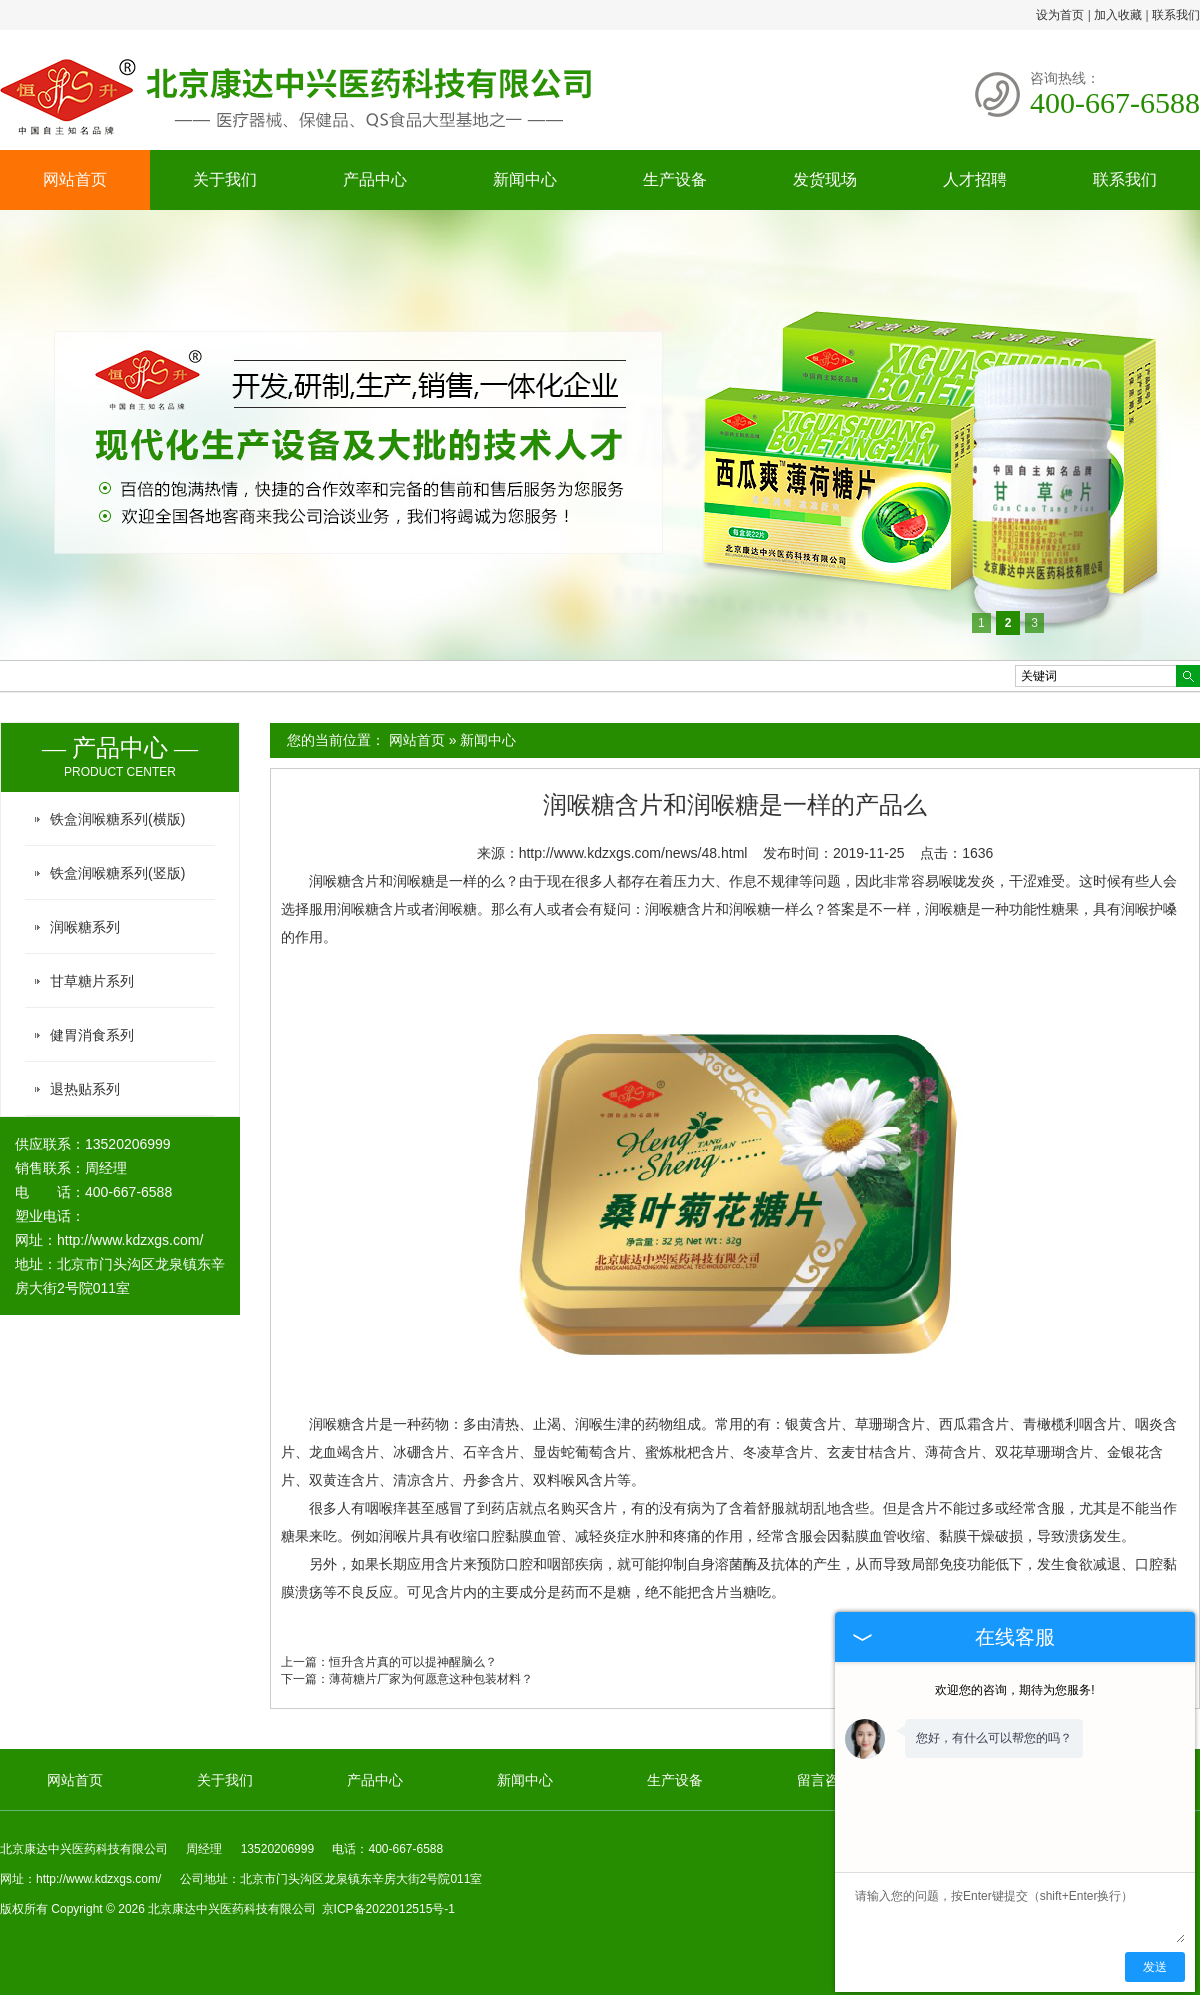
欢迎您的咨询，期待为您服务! (1014, 1690)
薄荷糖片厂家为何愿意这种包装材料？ (431, 1679)
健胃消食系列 (92, 1035)
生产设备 (675, 179)
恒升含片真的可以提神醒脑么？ (413, 1662)
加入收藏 (1118, 15)
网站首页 (75, 179)
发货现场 (825, 179)
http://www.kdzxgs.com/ (130, 1240)
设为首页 (1060, 15)
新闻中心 (525, 179)
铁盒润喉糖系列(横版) (117, 819)
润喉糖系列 (85, 927)
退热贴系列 (85, 1089)
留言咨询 (825, 1780)
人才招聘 (975, 179)
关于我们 (225, 179)
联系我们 (1176, 15)
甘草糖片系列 (92, 981)
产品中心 (375, 179)
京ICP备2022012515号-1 (388, 1909)
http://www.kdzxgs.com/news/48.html (633, 853)
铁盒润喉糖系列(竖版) (117, 873)
